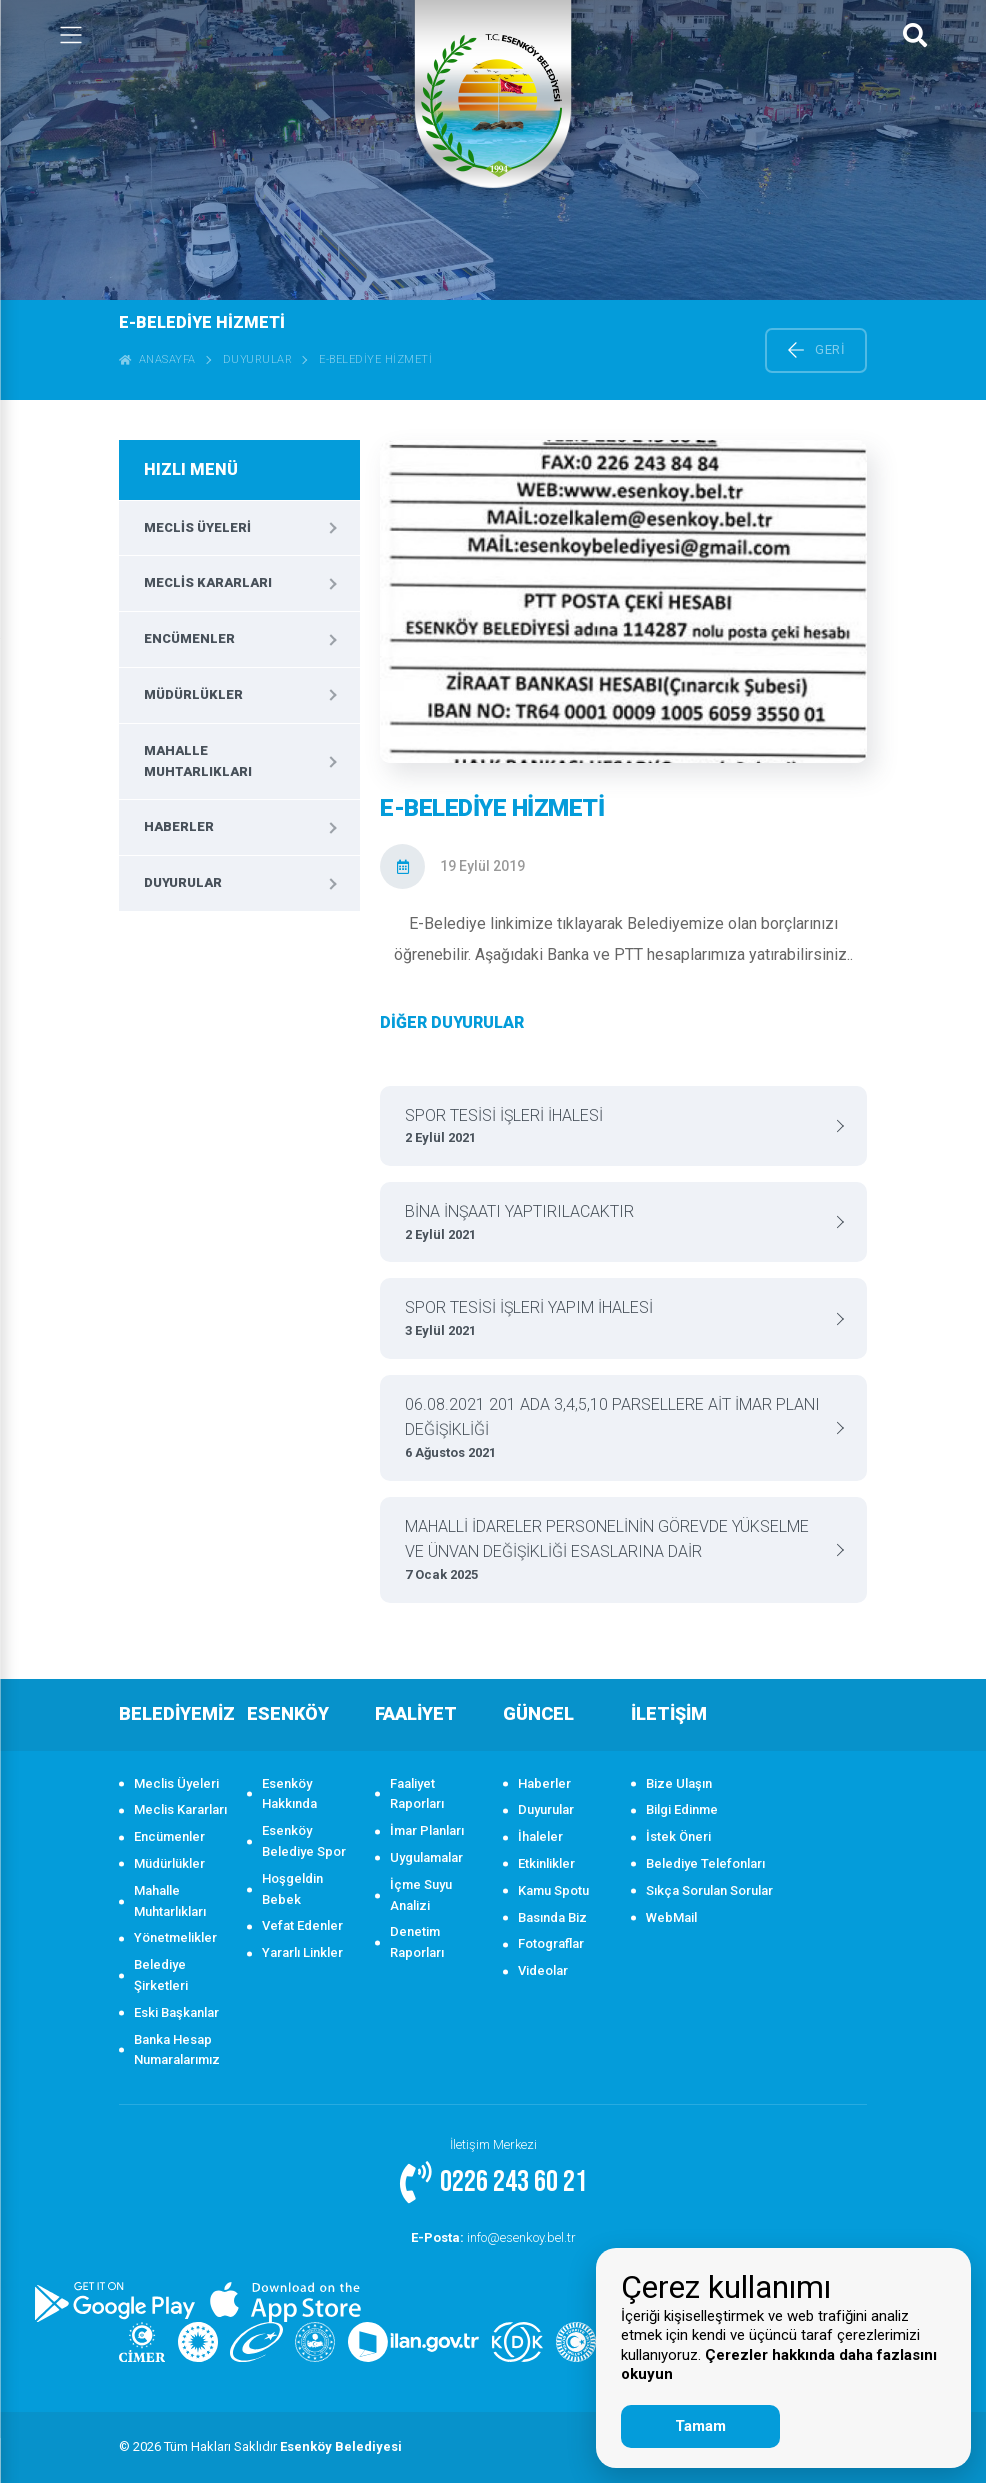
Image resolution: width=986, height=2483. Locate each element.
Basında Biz (552, 1917)
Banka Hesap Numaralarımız (177, 2050)
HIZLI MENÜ (191, 469)
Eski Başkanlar (176, 2012)
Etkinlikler (546, 1863)
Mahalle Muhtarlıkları (198, 761)
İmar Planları (427, 1830)
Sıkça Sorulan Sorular (709, 1890)
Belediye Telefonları (705, 1863)
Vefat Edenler (302, 1925)
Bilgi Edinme (682, 1809)
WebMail (671, 1917)
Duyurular (258, 359)
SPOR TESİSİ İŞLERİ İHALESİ (616, 1127)
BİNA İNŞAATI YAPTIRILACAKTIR (616, 1223)
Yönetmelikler (175, 1937)
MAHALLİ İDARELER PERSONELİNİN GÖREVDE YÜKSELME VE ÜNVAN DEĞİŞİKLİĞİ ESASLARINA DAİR (616, 1551)
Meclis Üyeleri (197, 527)
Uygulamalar (426, 1857)
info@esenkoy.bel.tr (493, 2237)
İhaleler (540, 1836)
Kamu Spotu (553, 1890)
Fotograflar (551, 1943)
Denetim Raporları (417, 1942)
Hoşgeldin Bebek (292, 1889)
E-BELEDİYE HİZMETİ (375, 359)
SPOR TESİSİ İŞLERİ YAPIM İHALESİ (616, 1319)
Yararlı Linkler (302, 1952)
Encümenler (189, 638)
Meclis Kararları (208, 582)
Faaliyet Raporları (417, 1794)
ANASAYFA (157, 359)
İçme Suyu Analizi (421, 1895)
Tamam (700, 2426)
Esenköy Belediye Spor (304, 1841)
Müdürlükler (193, 694)
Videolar (543, 1970)
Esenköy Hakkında (289, 1794)
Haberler (179, 826)
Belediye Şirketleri (161, 1975)
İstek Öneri (678, 1836)
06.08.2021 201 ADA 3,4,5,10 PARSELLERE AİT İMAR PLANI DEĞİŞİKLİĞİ (616, 1429)
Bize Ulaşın (679, 1783)
